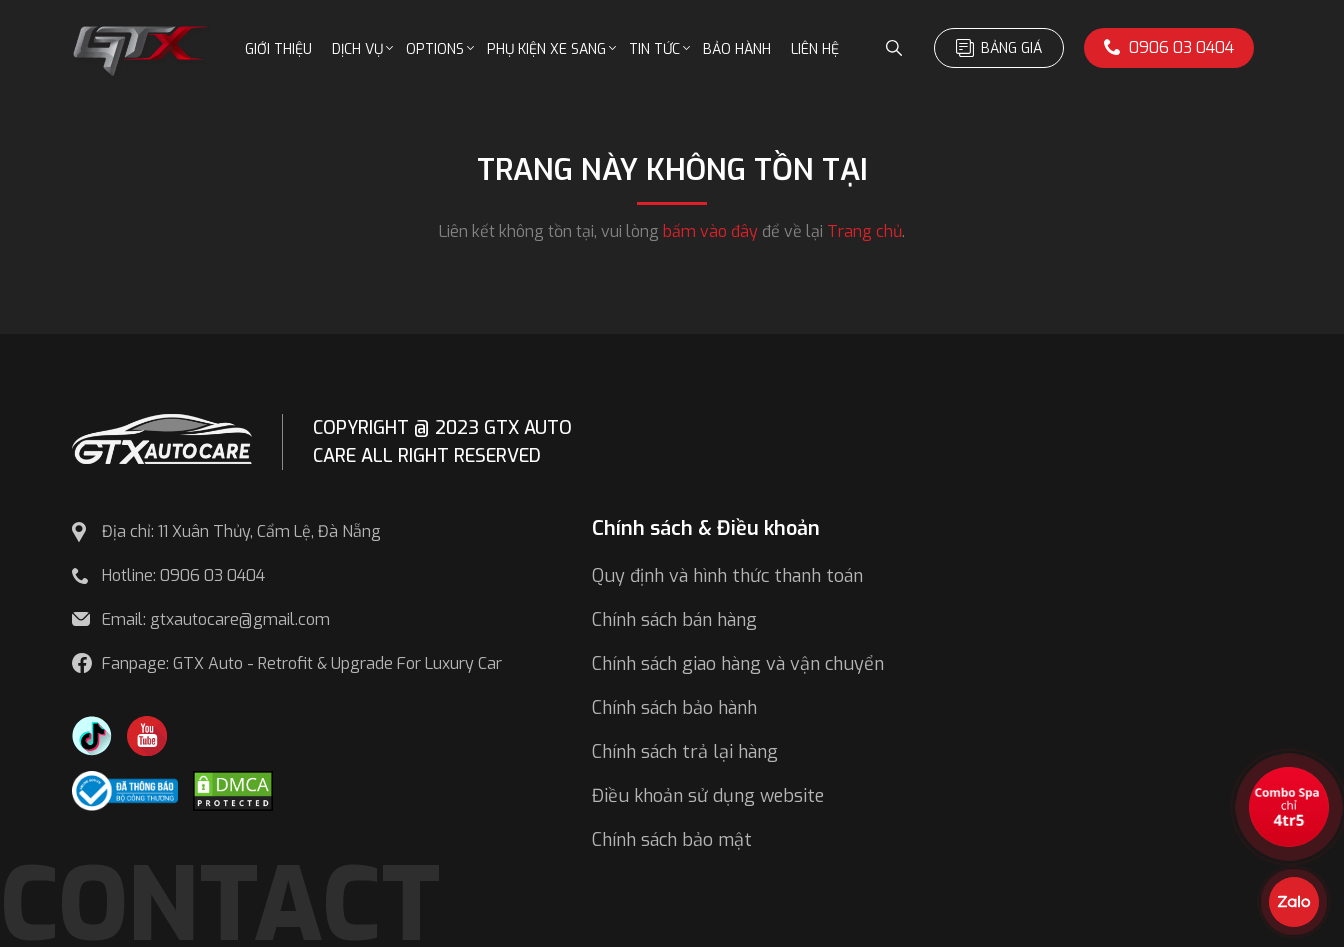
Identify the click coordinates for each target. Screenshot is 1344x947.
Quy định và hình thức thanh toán (727, 576)
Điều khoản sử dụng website (708, 796)
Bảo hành (737, 49)
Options (435, 49)
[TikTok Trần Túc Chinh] (92, 734)
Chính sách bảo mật (672, 840)
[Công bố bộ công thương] (125, 789)
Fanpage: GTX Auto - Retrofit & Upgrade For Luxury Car (302, 663)
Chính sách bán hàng (674, 620)
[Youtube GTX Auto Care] (147, 734)
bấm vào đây (710, 231)
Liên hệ (815, 49)
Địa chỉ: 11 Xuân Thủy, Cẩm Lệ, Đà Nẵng (241, 531)
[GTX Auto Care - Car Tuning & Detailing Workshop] (141, 48)
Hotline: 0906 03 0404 (183, 575)
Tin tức (654, 49)
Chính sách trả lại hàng (685, 752)
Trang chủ (864, 231)
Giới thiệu (278, 49)
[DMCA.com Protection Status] (233, 789)
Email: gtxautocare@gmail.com (216, 619)
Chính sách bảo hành (674, 708)
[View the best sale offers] (1289, 807)
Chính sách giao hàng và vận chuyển (738, 664)
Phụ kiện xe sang (546, 49)
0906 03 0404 (1169, 47)
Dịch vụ (357, 49)
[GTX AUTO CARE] (162, 437)
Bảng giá (999, 48)
